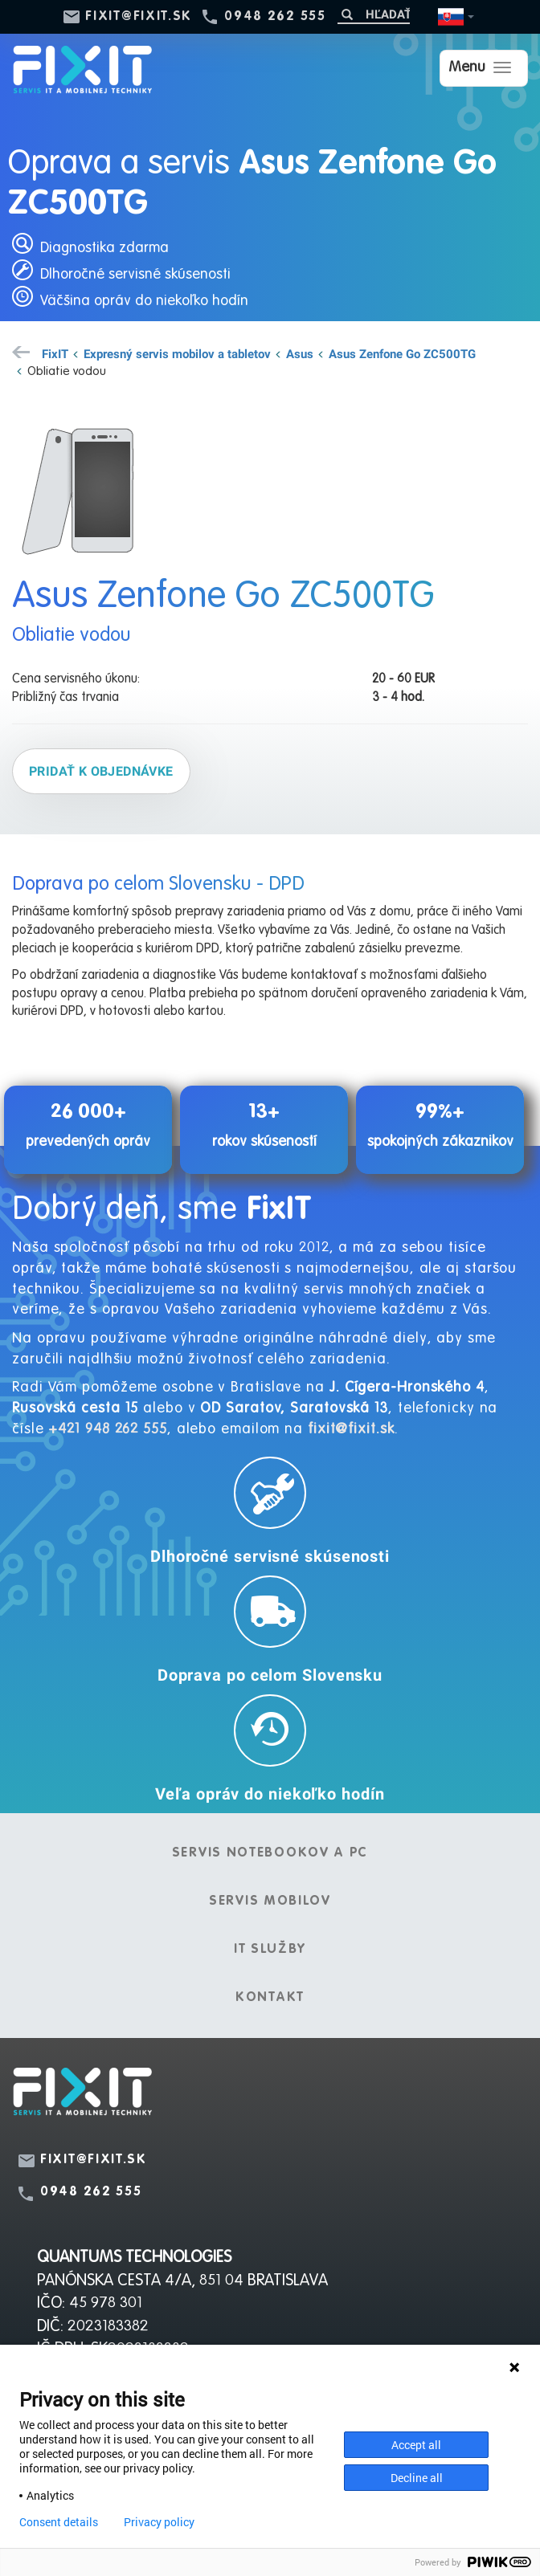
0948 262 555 (274, 16)
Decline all (417, 2477)
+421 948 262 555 (107, 1429)
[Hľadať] (374, 14)
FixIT (55, 353)
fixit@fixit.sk (138, 16)
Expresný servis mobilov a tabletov (177, 353)
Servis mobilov (270, 1901)
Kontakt (270, 1997)
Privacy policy (159, 2522)
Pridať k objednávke (101, 771)
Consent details (58, 2522)
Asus (299, 353)
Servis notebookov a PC (270, 1853)
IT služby (270, 1949)
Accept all (416, 2444)
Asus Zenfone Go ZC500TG (402, 353)
